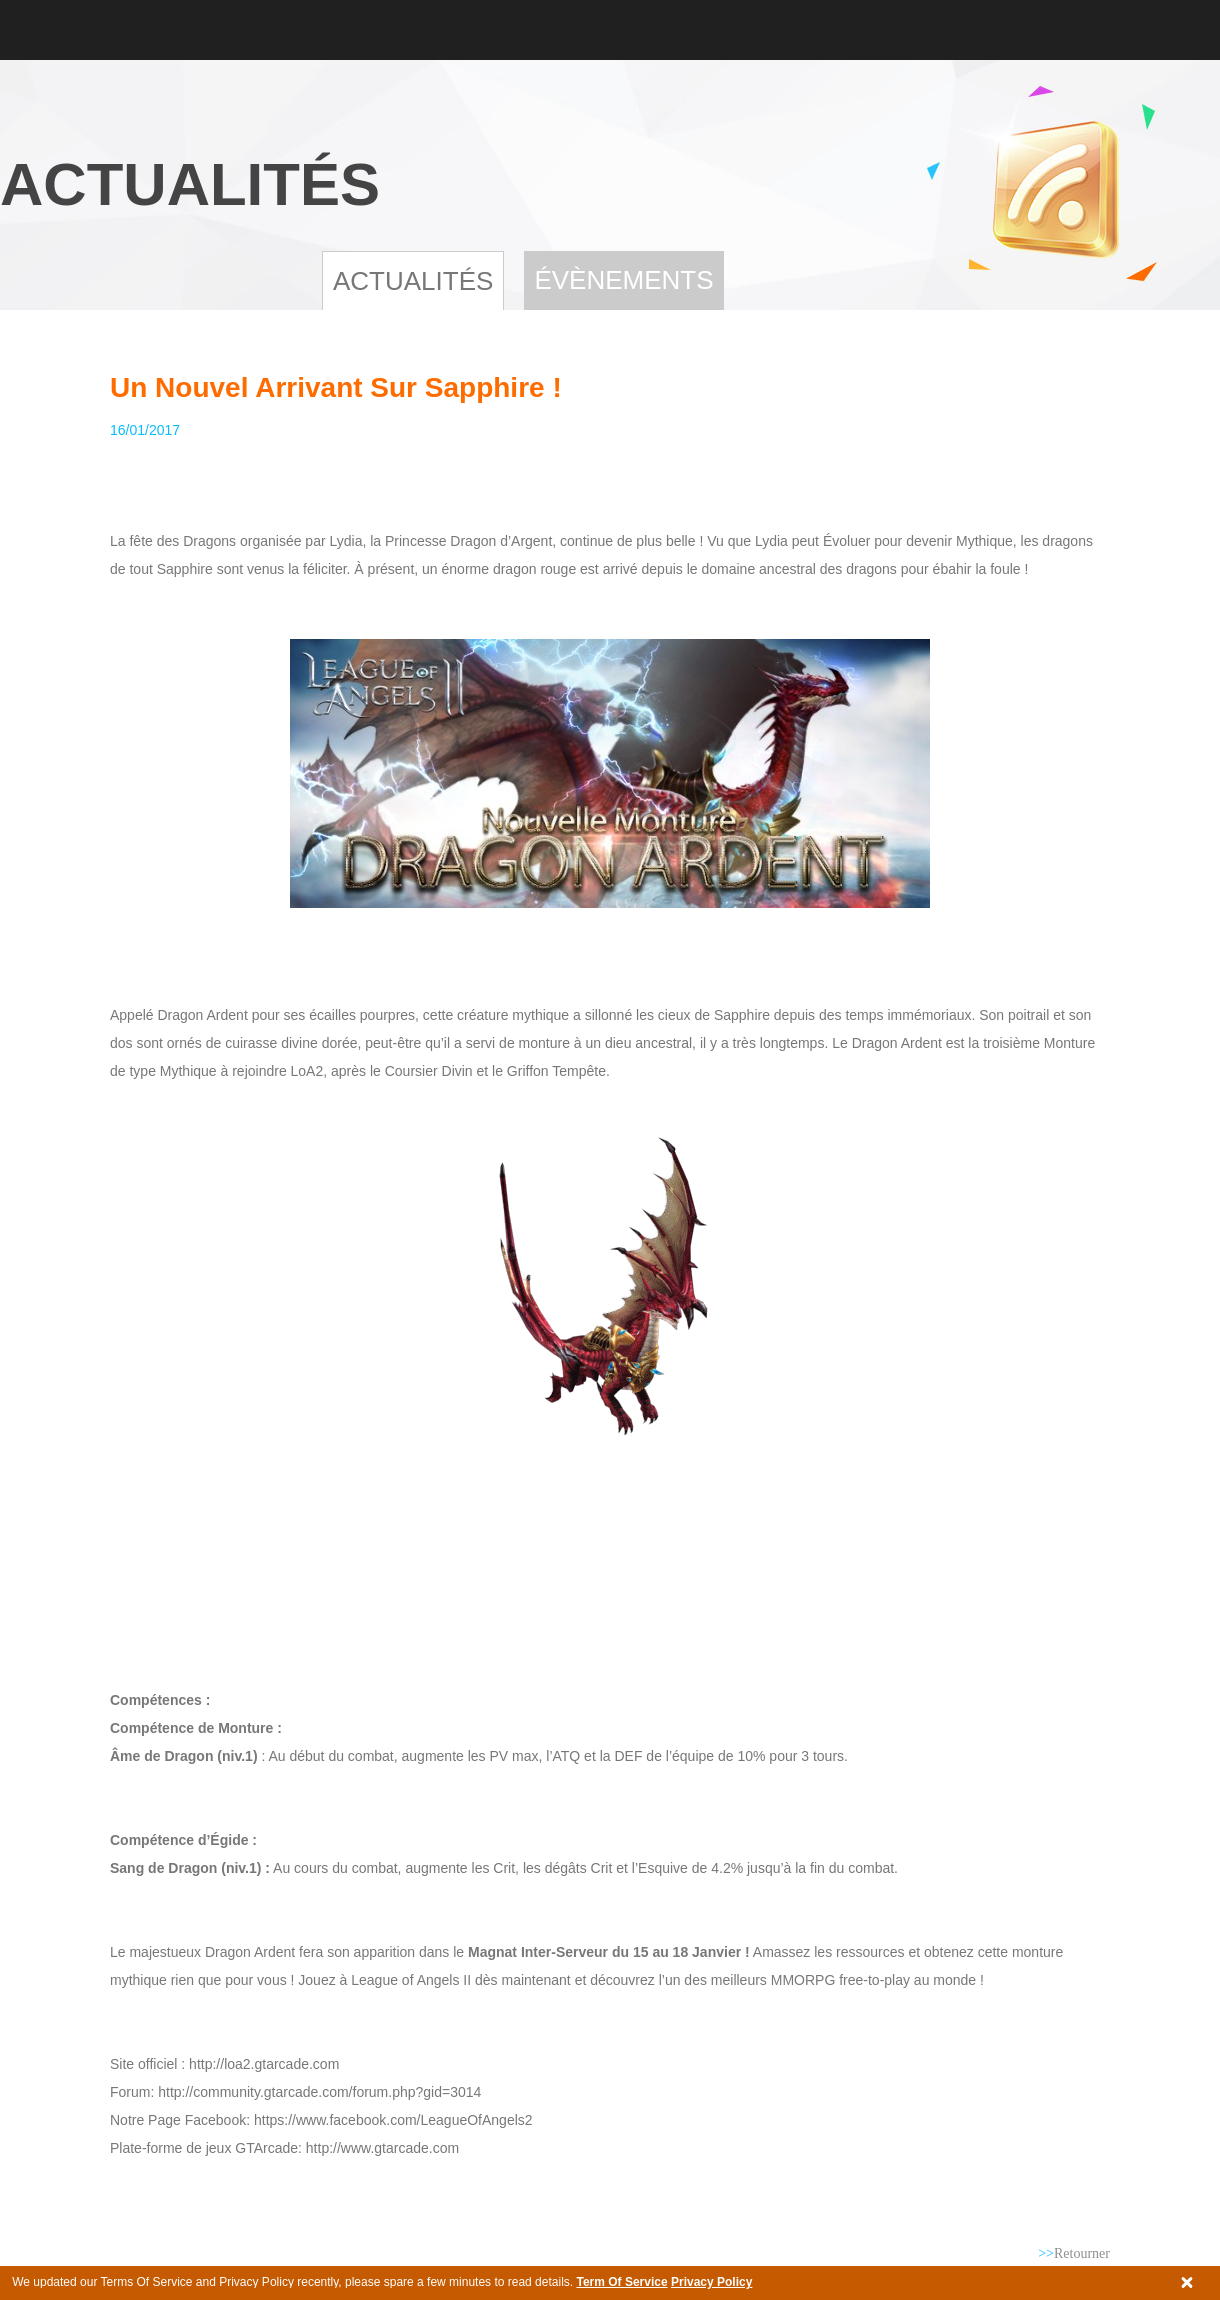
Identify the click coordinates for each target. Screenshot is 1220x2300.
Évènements (623, 280)
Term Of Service (621, 2282)
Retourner (1074, 2253)
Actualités (413, 281)
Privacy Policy (711, 2282)
